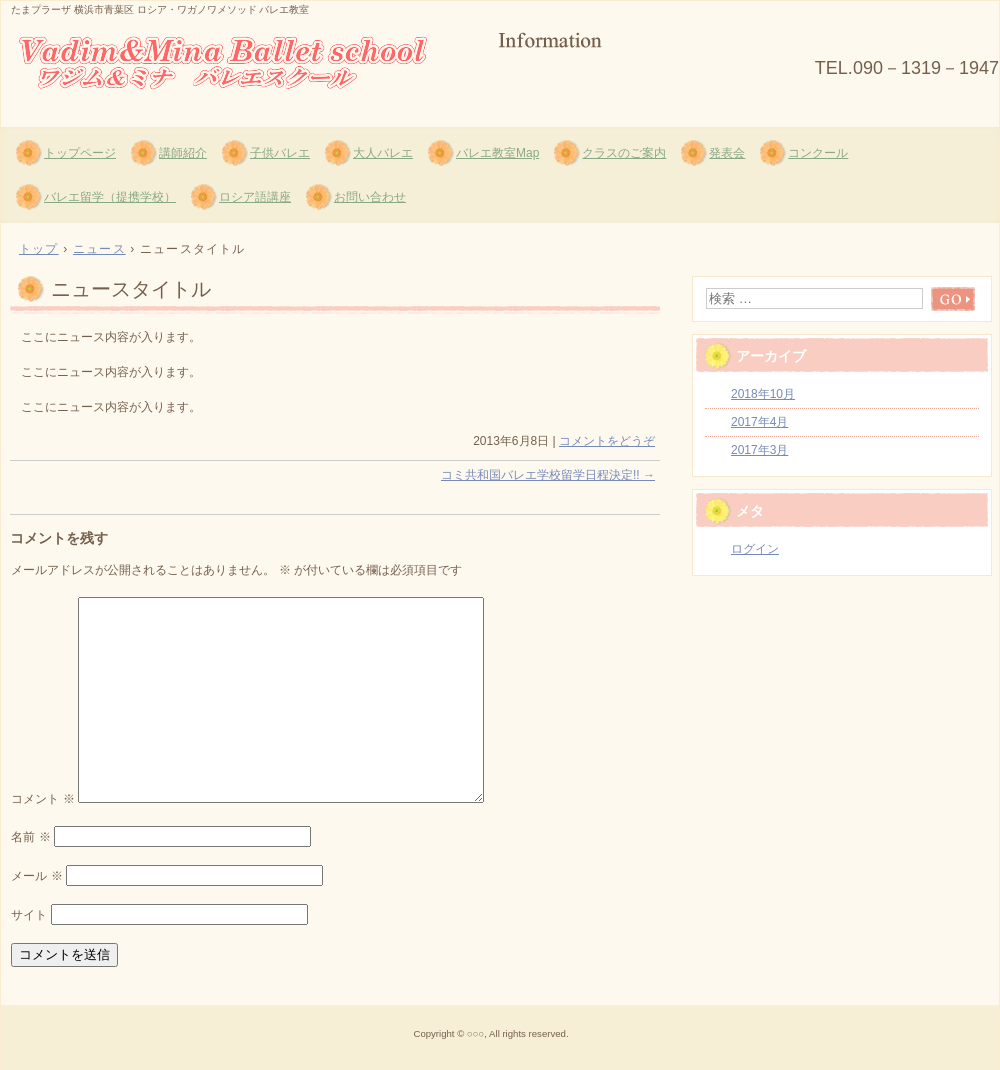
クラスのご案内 (624, 153)
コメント (42, 799)
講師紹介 (183, 153)
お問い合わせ (370, 197)
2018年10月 (763, 394)
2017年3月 (759, 450)
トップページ (80, 153)
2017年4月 (759, 422)
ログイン (755, 549)
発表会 (727, 153)
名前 (30, 837)
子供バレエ (280, 153)
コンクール (818, 153)
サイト (29, 915)
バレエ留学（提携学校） (110, 197)
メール (36, 876)
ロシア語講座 (255, 197)
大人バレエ (383, 153)
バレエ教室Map (497, 153)
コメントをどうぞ (607, 441)
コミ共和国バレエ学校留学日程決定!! (548, 475)
